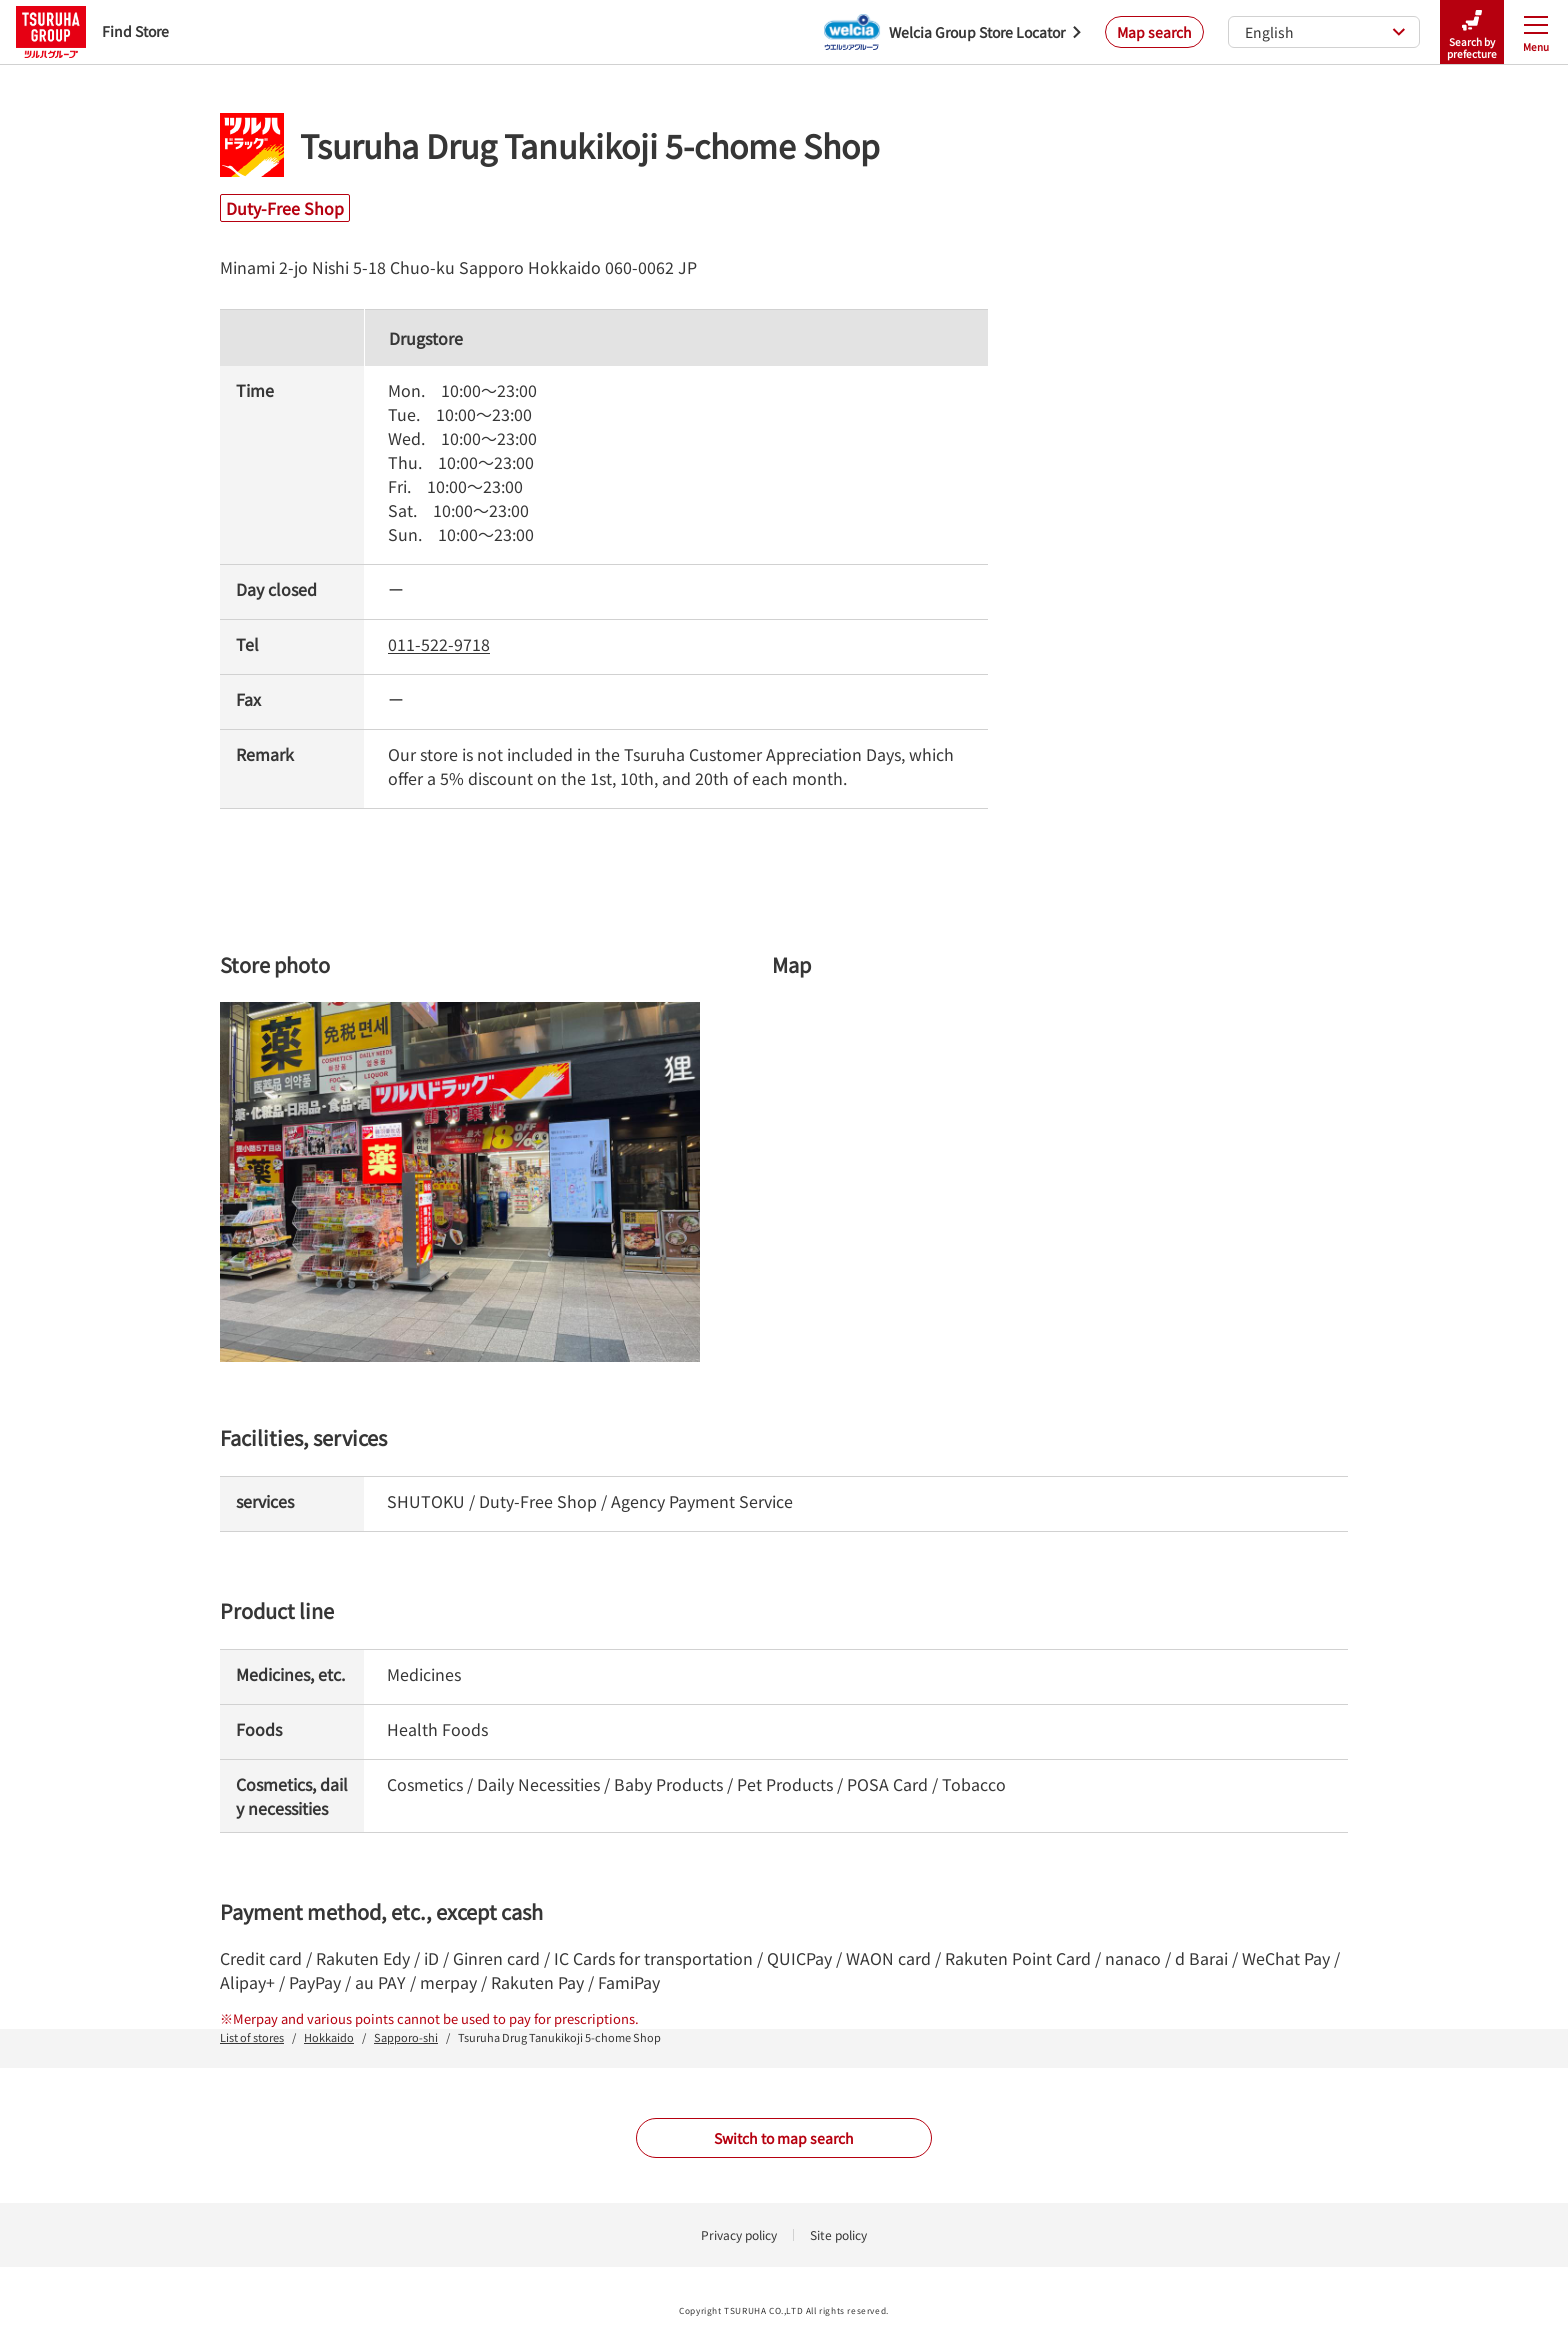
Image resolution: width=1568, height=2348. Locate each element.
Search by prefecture (1472, 32)
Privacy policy (739, 2234)
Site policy (838, 2234)
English (1325, 32)
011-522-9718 (439, 644)
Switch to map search (784, 2138)
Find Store (92, 31)
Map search (1154, 32)
